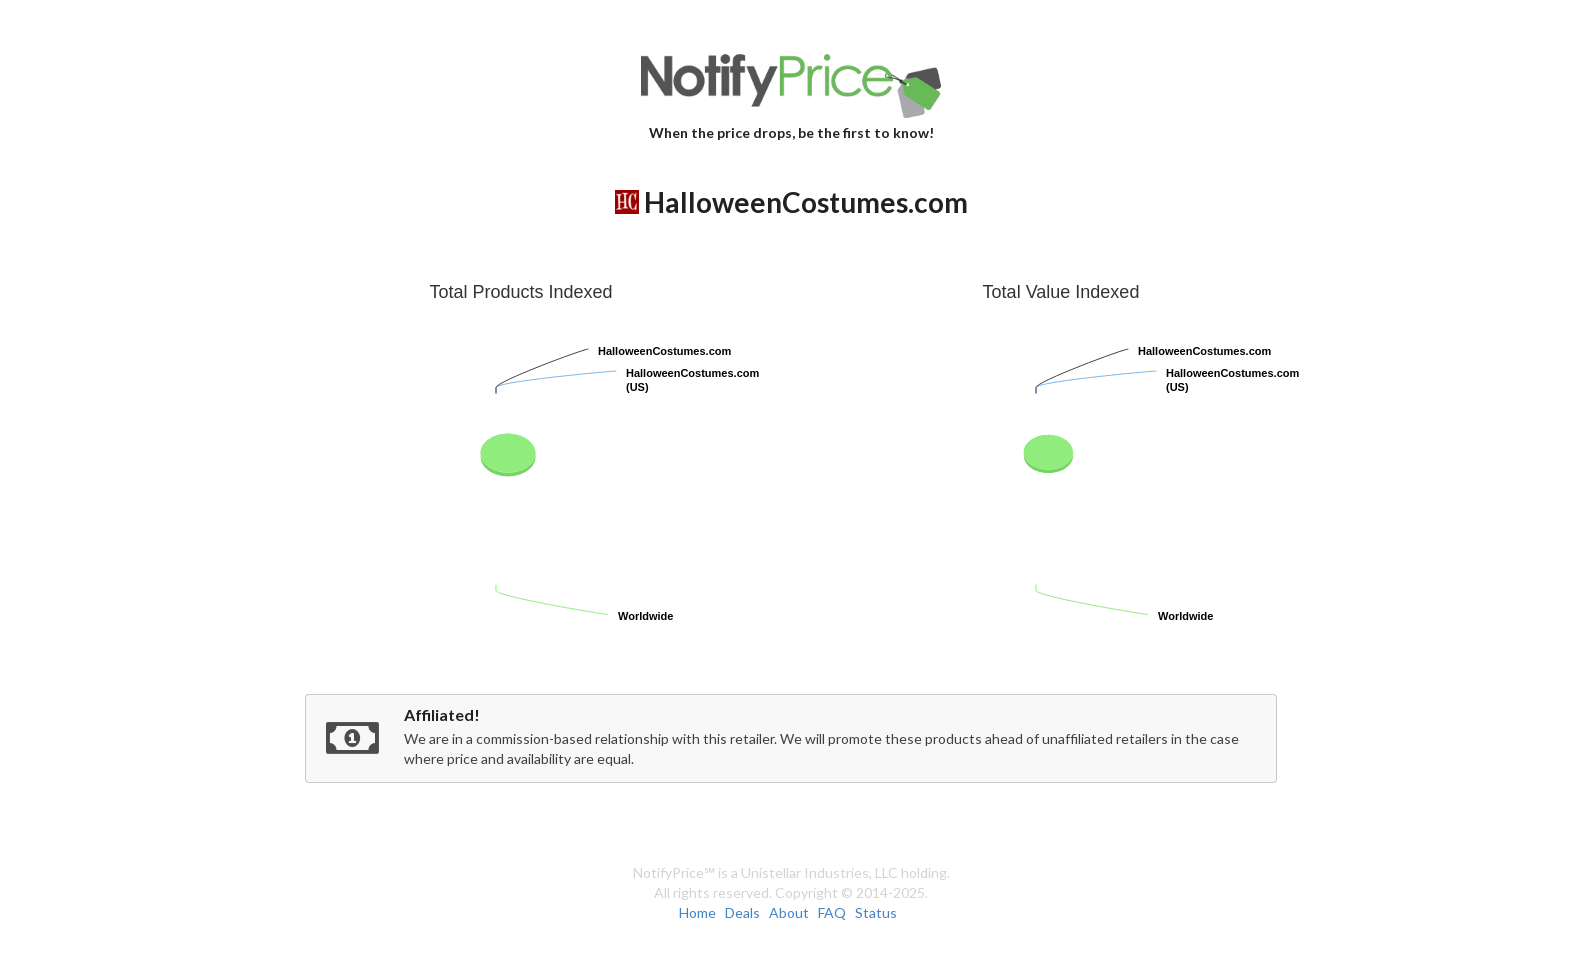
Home (697, 912)
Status (876, 912)
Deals (742, 912)
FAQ (832, 912)
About (789, 912)
